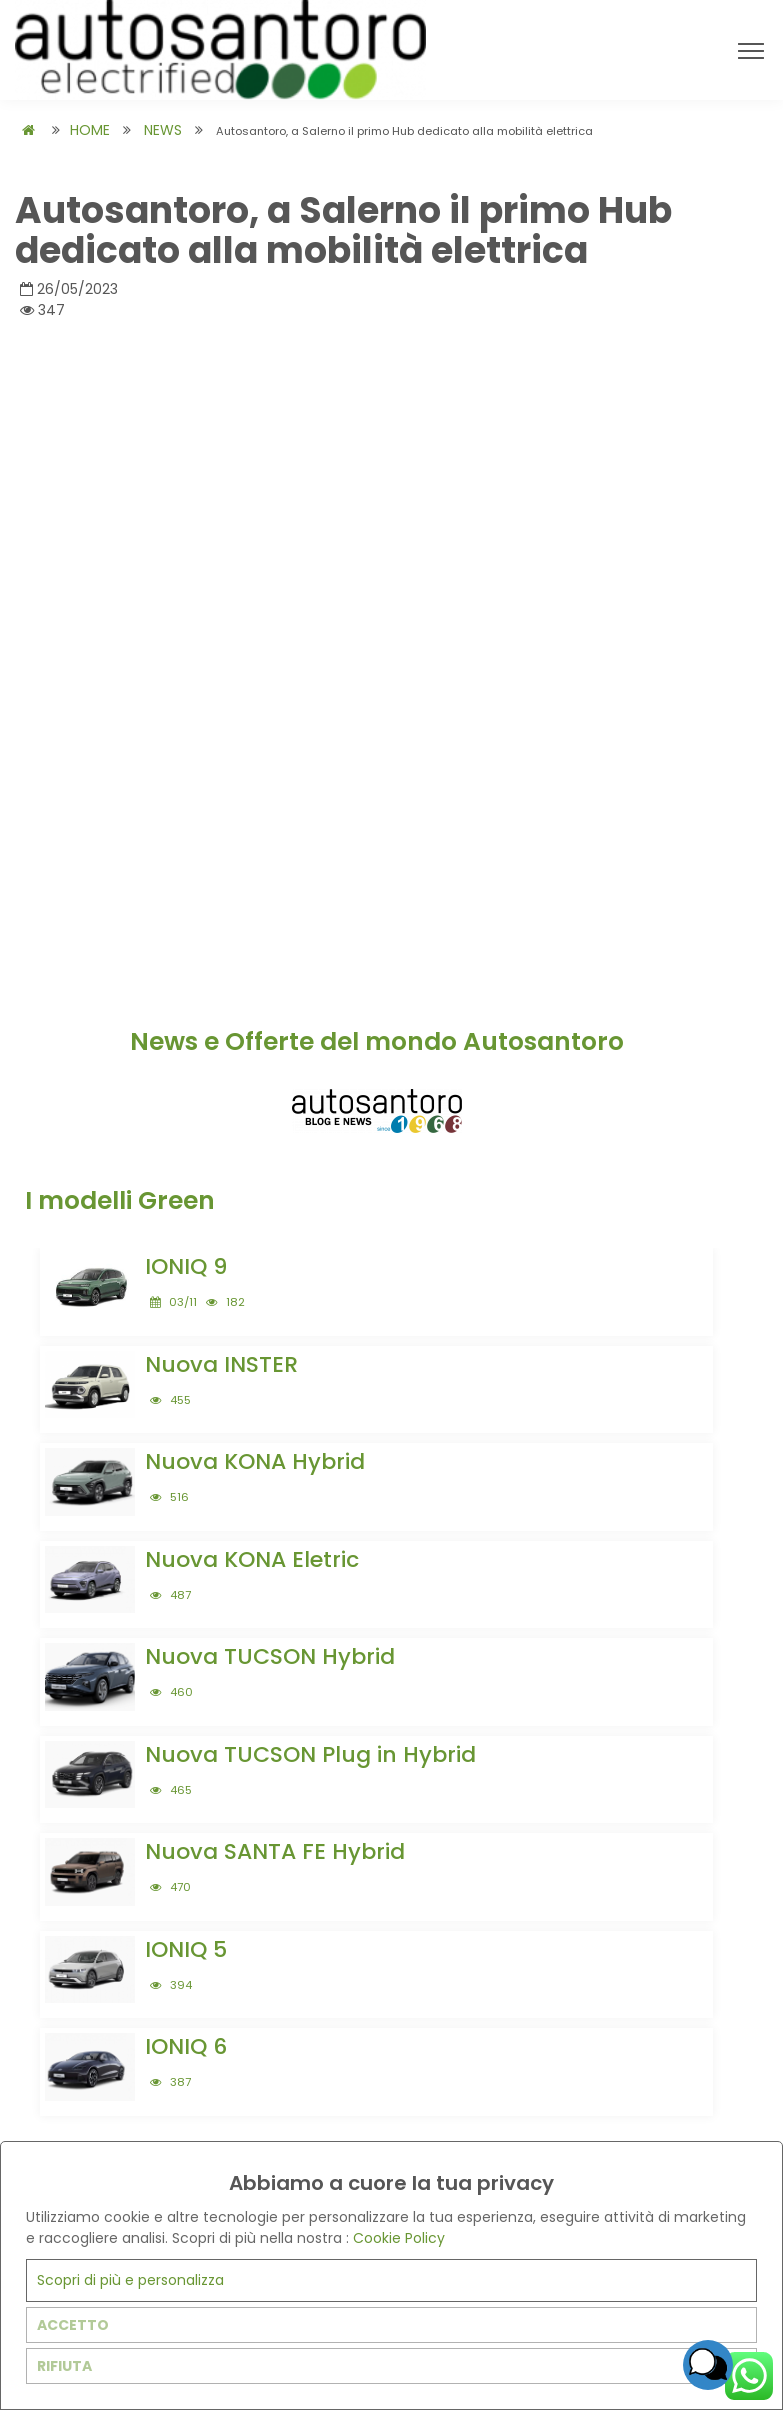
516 (169, 1497)
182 (225, 1302)
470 (170, 1887)
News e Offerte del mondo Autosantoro (377, 1041)
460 (171, 1692)
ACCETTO (73, 2325)
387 (170, 2082)
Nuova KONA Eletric (252, 1559)
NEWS (163, 130)
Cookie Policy (399, 2238)
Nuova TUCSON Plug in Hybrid (310, 1754)
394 (171, 1985)
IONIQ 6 (186, 2046)
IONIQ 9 (186, 1266)
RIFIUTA (64, 2366)
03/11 (173, 1302)
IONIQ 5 (186, 1949)
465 (171, 1790)
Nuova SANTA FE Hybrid (275, 1851)
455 (170, 1400)
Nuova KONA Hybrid (255, 1461)
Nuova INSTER (221, 1364)
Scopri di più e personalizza (130, 2280)
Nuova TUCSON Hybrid (270, 1656)
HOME (90, 130)
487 (170, 1595)
